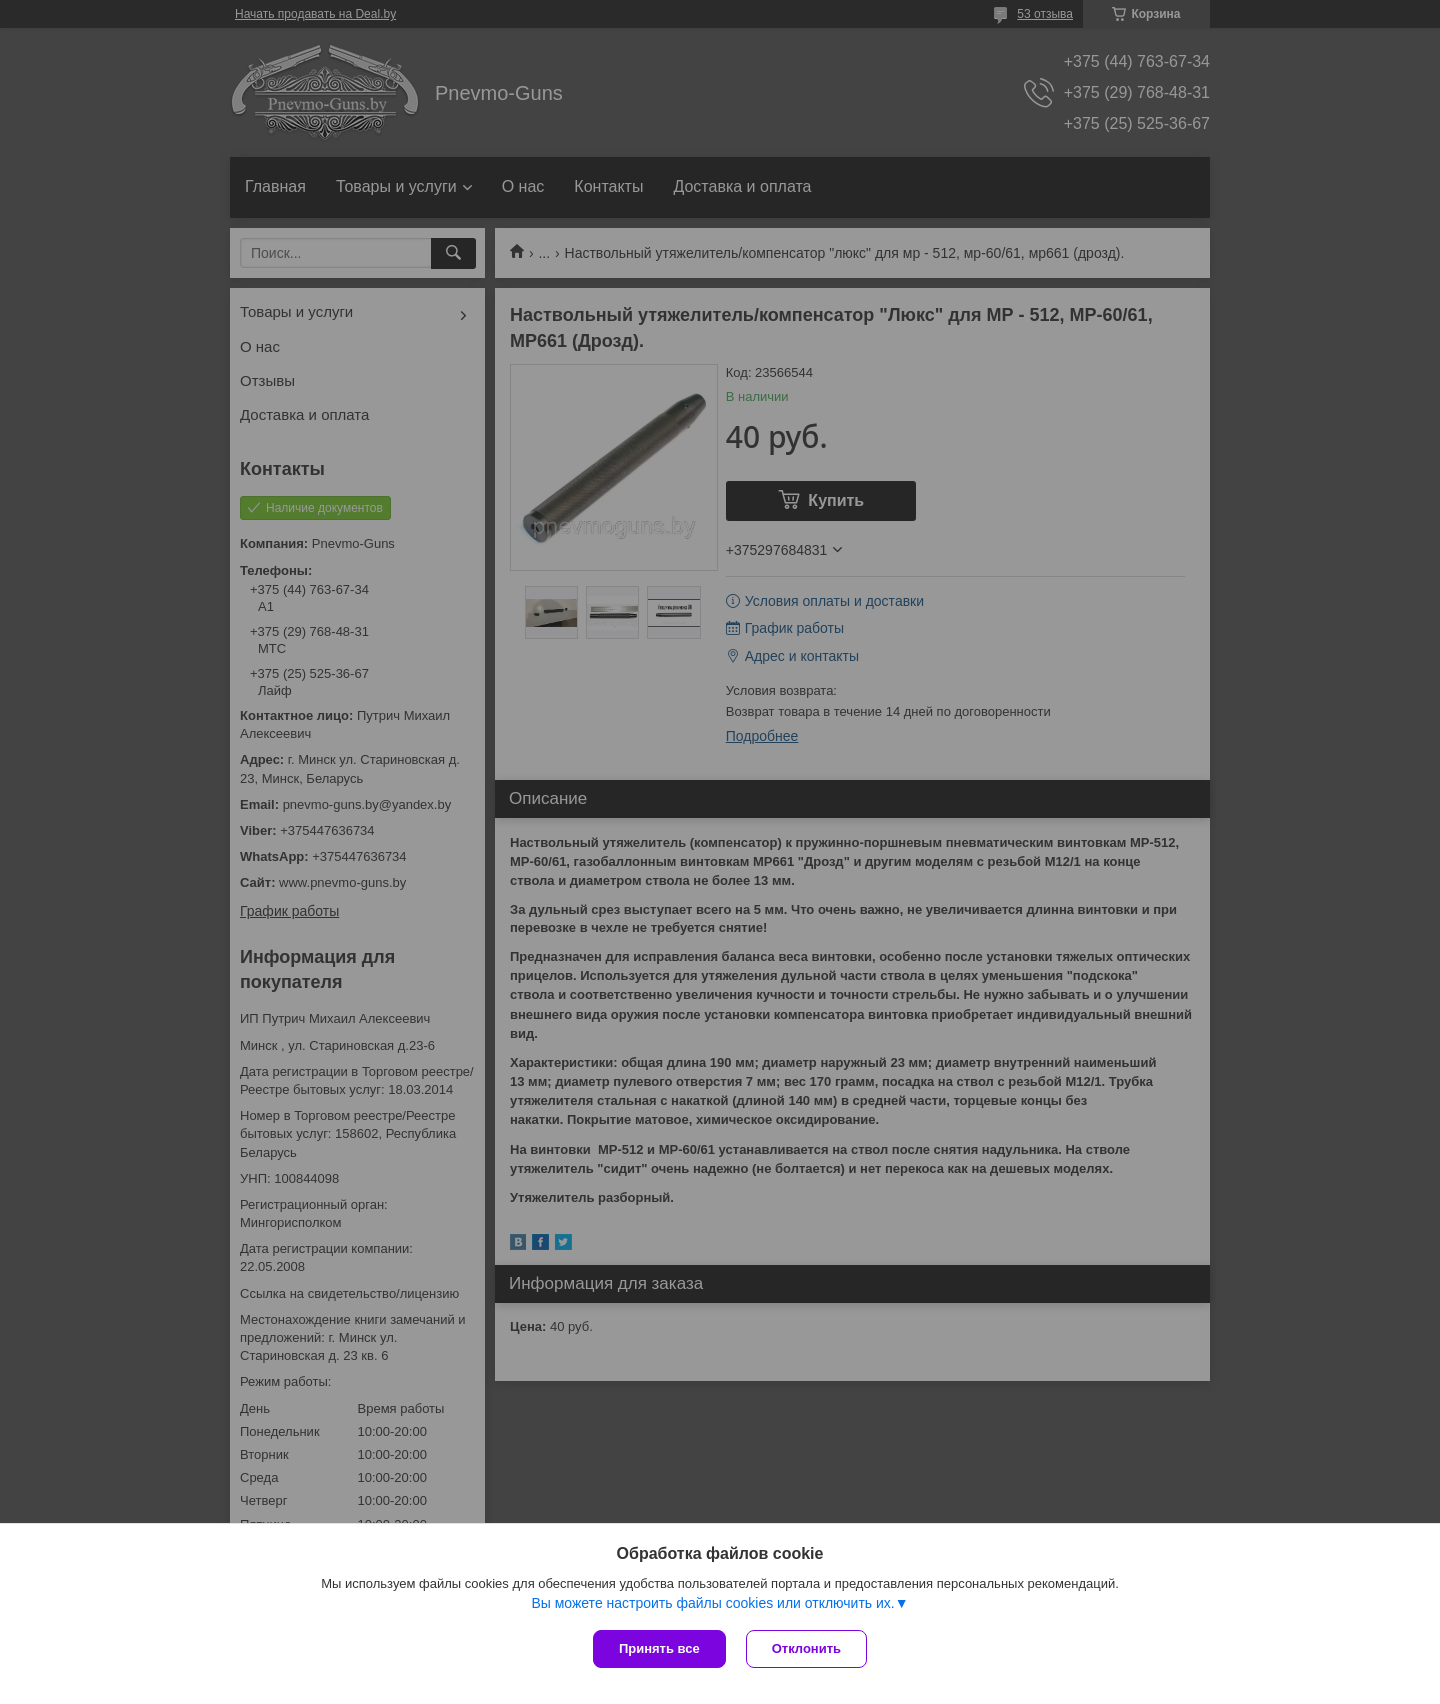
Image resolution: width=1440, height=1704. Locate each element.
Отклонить (806, 1648)
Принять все (659, 1648)
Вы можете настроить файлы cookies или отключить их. (712, 1603)
